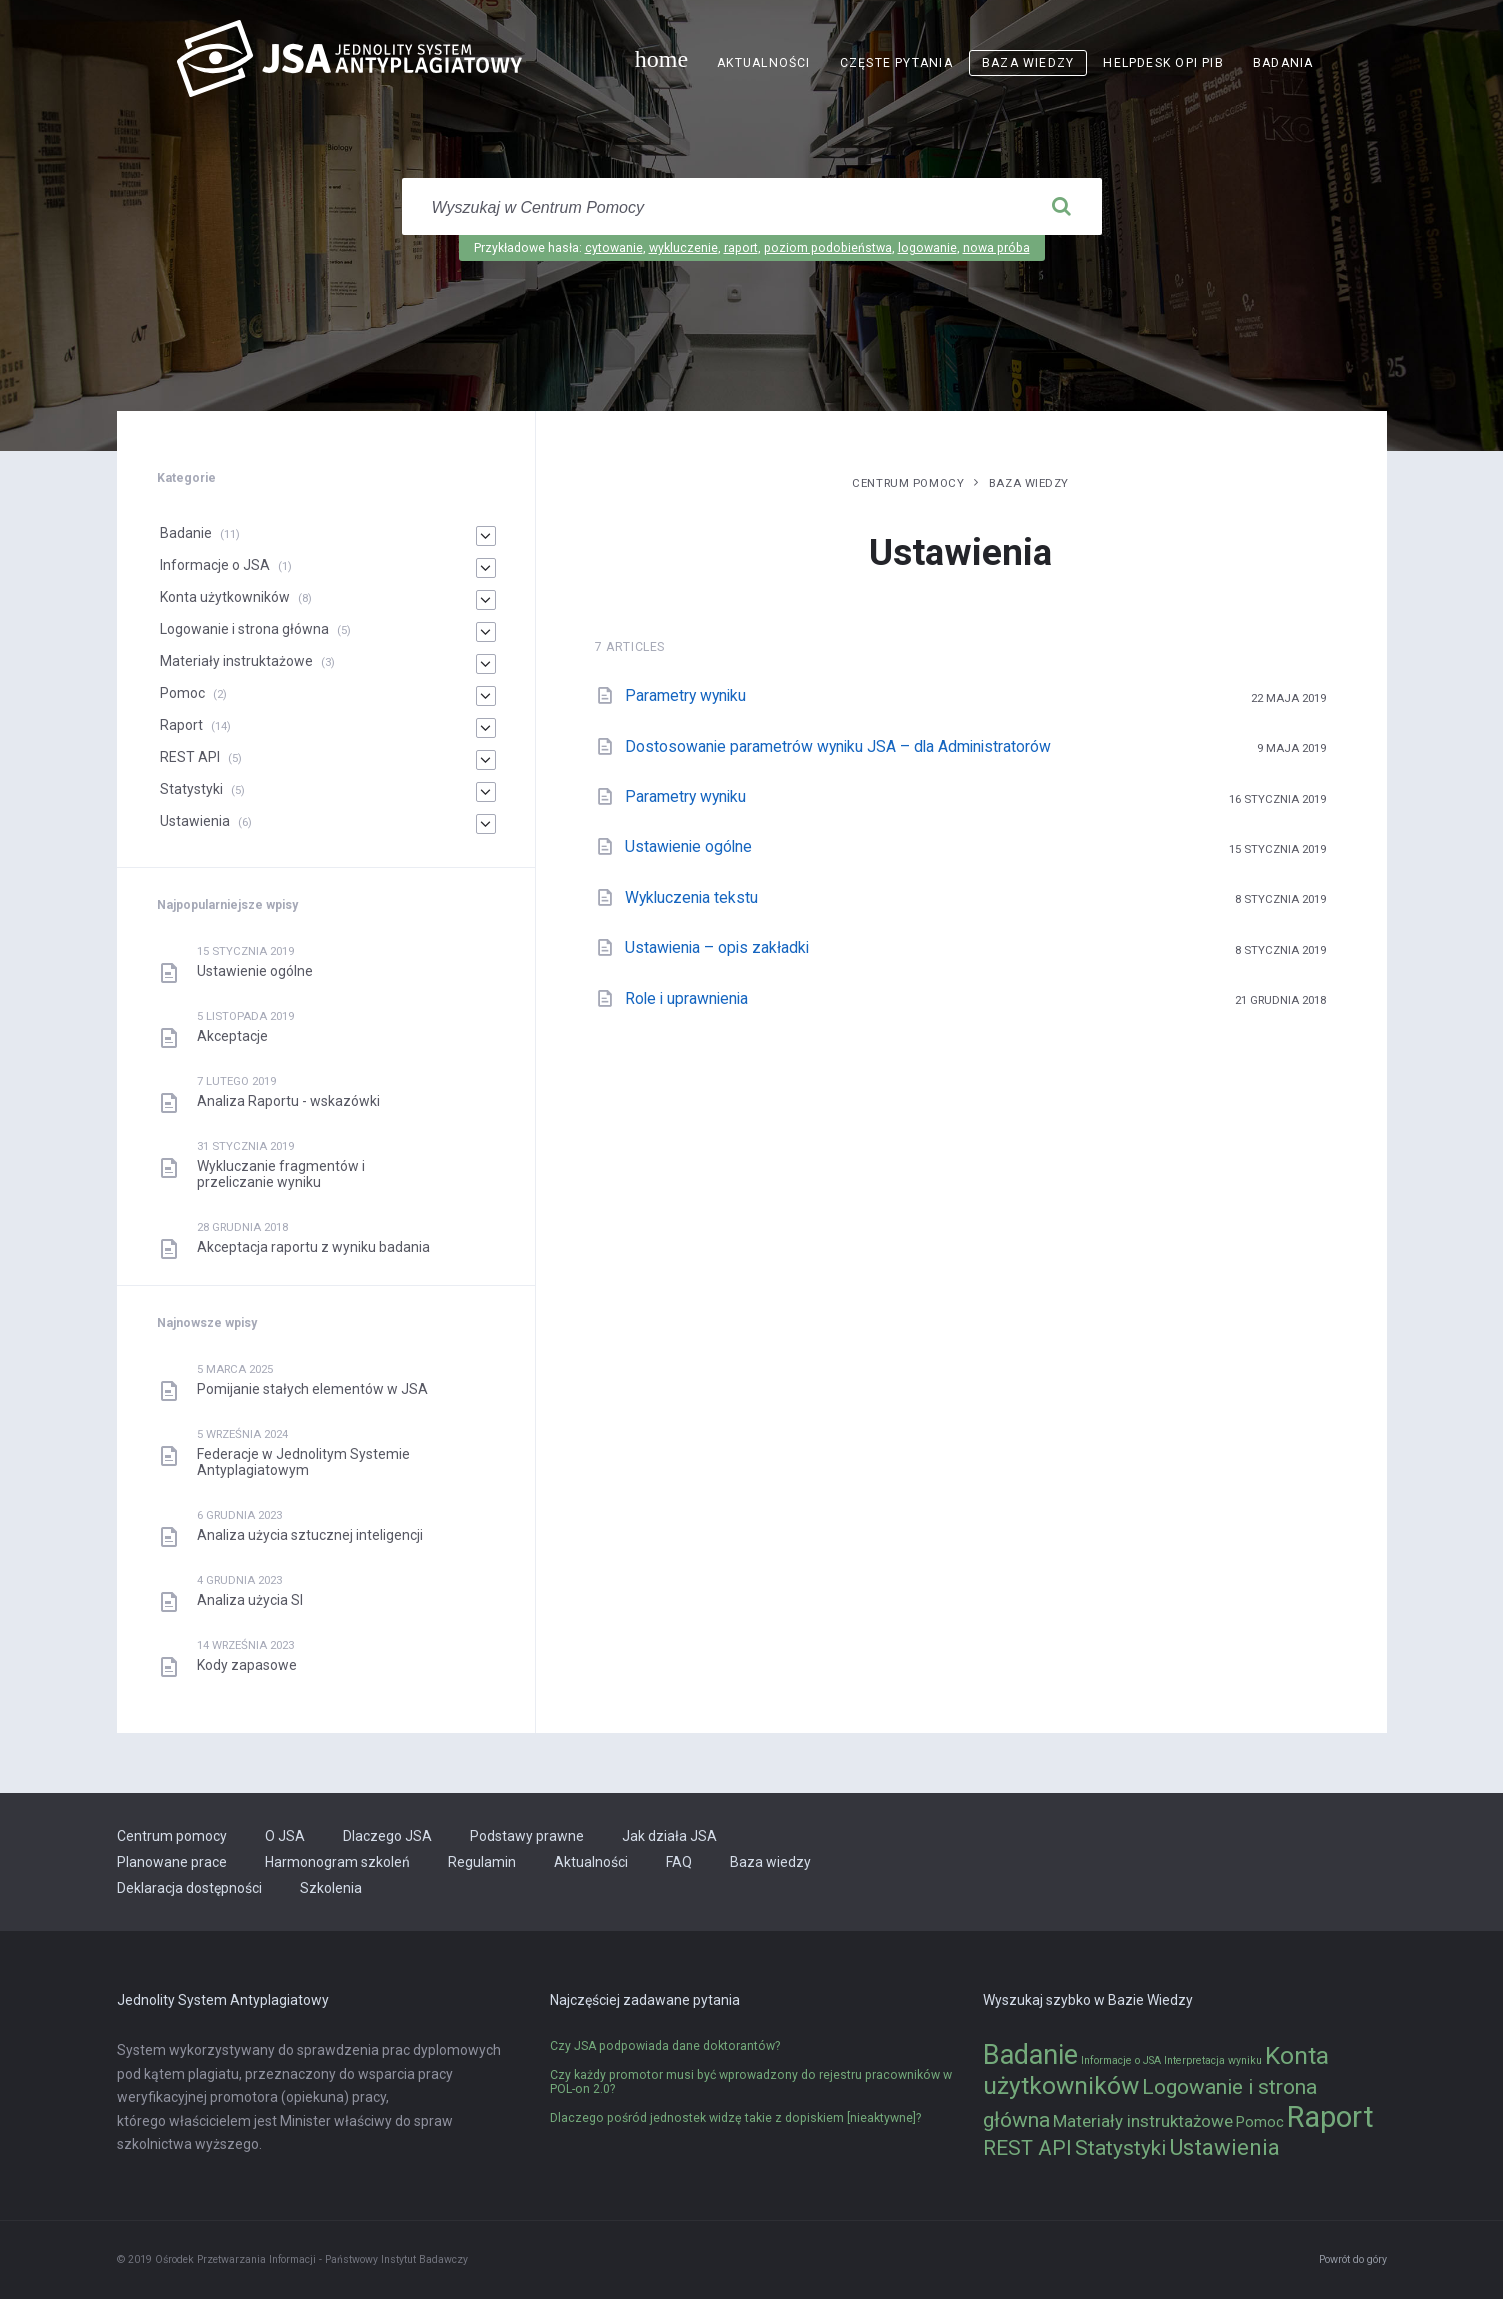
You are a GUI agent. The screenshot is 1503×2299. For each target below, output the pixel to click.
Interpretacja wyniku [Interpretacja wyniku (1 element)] (1213, 2060)
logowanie (927, 248)
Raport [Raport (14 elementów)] (1330, 2117)
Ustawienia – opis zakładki (717, 947)
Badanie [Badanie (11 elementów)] (1030, 2055)
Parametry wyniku (685, 695)
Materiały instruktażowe (236, 661)
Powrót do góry (1353, 2259)
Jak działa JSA (669, 1836)
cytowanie (614, 248)
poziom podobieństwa (828, 248)
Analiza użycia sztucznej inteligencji (310, 1535)
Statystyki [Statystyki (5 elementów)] (1120, 2148)
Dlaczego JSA (387, 1836)
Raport (181, 725)
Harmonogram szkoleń (337, 1862)
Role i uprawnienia (686, 998)
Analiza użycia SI (250, 1600)
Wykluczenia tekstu (691, 897)
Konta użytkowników (225, 597)
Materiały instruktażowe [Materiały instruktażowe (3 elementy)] (1143, 2121)
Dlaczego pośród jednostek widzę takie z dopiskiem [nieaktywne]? (735, 2118)
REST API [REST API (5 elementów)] (1027, 2148)
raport (741, 248)
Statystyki (191, 789)
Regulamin (482, 1862)
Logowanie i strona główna (244, 629)
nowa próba (996, 248)
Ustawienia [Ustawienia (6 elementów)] (1224, 2147)
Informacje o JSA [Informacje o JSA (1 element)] (1121, 2060)
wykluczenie (683, 248)
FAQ (679, 1862)
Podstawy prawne (527, 1836)
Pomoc (182, 693)
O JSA (285, 1836)
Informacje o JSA (215, 565)
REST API (190, 757)
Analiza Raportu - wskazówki (288, 1101)
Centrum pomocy (908, 483)
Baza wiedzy (1028, 63)
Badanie (186, 533)
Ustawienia (195, 821)
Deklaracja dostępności (189, 1888)
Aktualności (763, 63)
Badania (1283, 63)
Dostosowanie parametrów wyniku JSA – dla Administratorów (838, 746)
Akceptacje (232, 1036)
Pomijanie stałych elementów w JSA (312, 1389)
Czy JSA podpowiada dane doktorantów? (665, 2046)
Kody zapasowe (247, 1665)
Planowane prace (172, 1862)
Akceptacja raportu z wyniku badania (313, 1247)
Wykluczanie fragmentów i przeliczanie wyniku (281, 1174)
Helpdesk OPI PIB (1163, 63)
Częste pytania (896, 63)
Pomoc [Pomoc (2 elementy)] (1260, 2122)
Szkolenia (331, 1888)
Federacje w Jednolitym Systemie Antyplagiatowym (303, 1462)
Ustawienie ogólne (688, 846)
